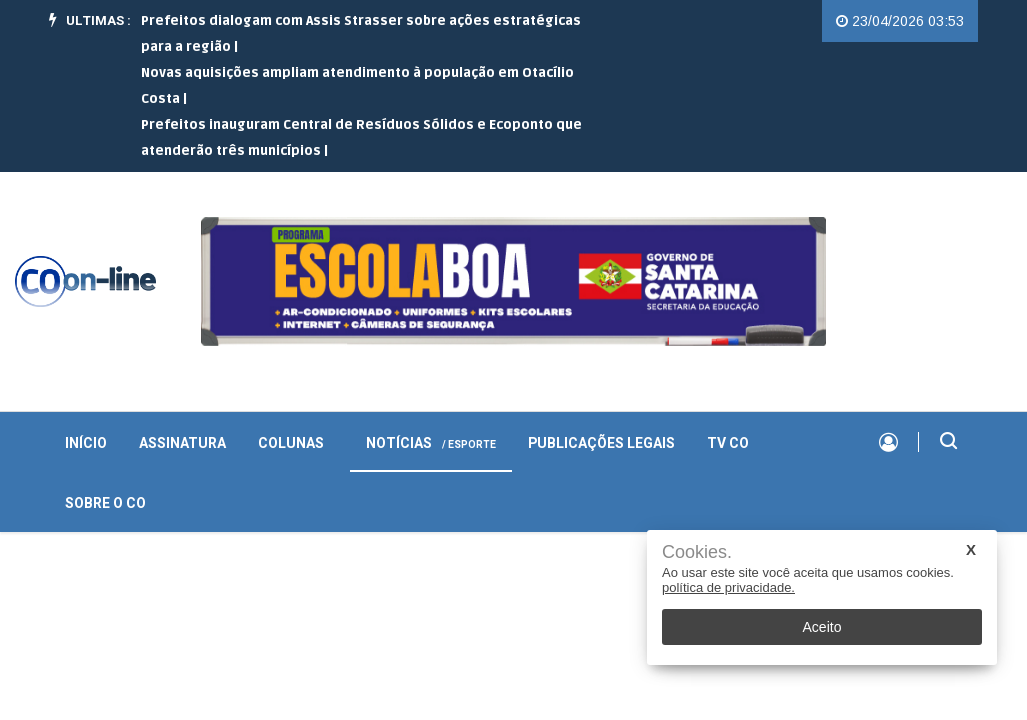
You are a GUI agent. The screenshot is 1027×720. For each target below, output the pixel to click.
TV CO (728, 443)
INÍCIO (86, 443)
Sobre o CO (105, 503)
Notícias (431, 443)
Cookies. (697, 552)
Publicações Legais (601, 443)
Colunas (291, 443)
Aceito (822, 627)
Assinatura (182, 443)
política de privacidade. (728, 587)
